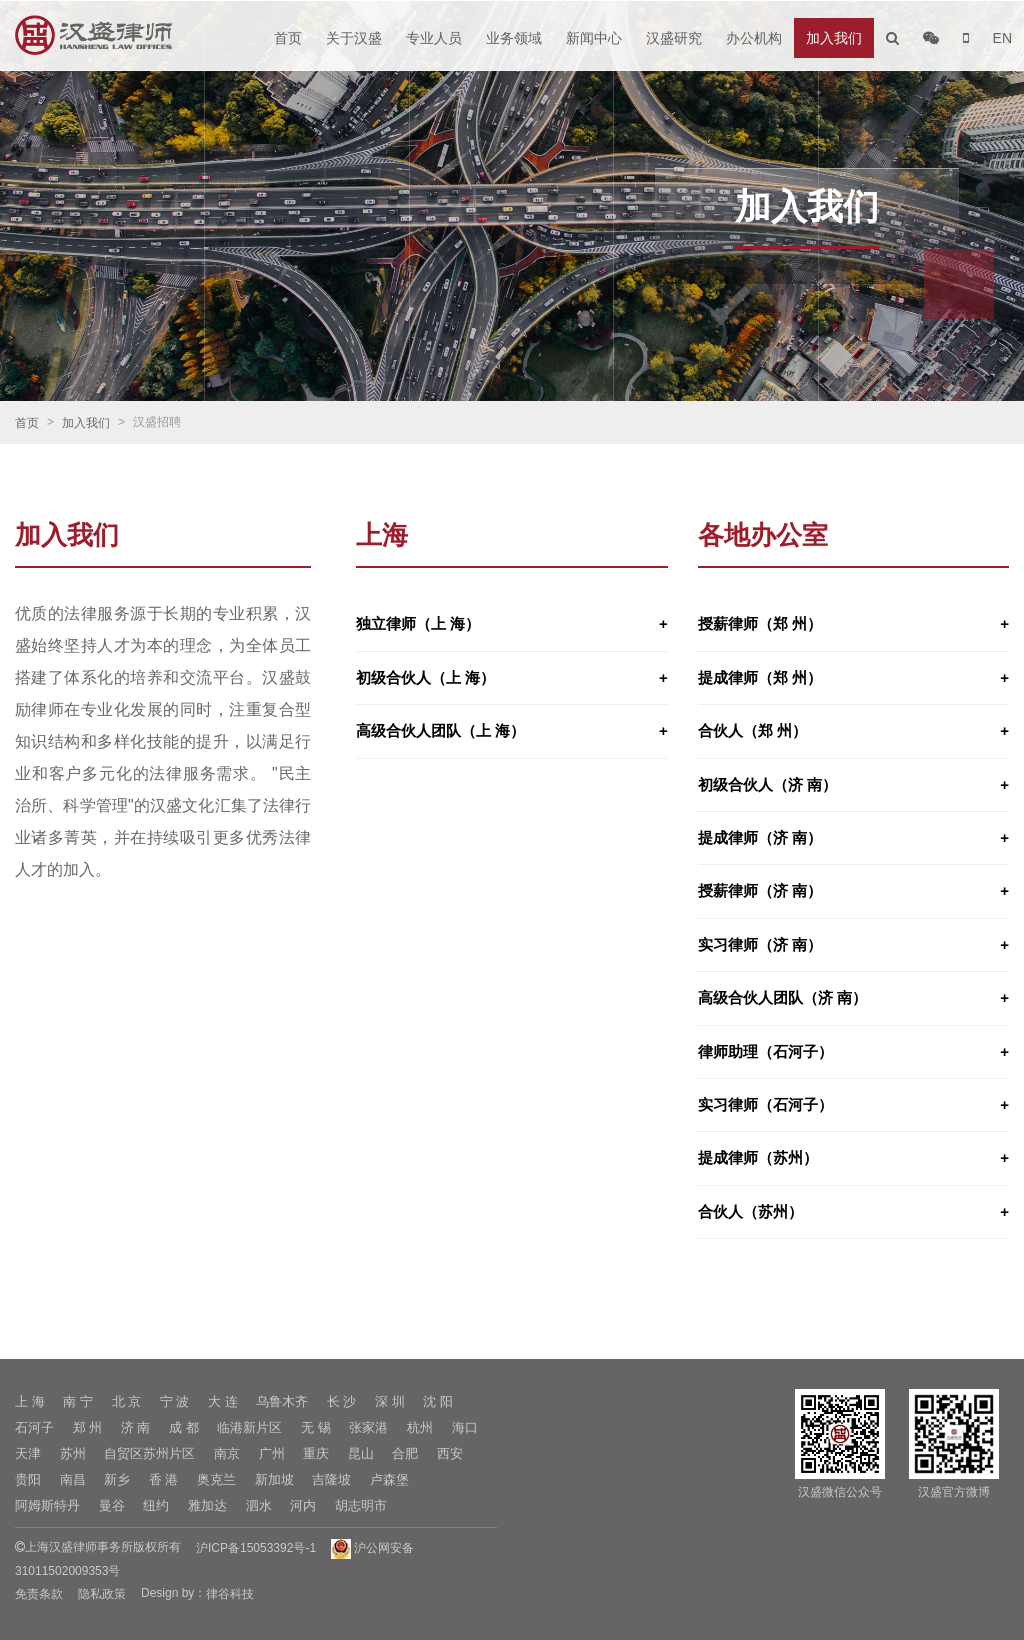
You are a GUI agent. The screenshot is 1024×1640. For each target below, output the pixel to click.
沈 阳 (438, 1401)
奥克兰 (216, 1479)
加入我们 (834, 38)
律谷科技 (230, 1594)
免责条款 (39, 1594)
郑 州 (88, 1427)
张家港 (368, 1427)
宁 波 (175, 1401)
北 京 (127, 1401)
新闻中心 (594, 38)
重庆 (316, 1453)
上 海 (30, 1401)
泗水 (259, 1505)
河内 (303, 1505)
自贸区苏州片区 (149, 1453)
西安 (450, 1453)
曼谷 (112, 1505)
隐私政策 (102, 1594)
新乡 (117, 1479)
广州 (272, 1453)
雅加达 (207, 1505)
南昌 (73, 1479)
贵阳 (28, 1479)
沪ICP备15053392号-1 (256, 1548)
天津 (28, 1453)
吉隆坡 (331, 1479)
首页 (288, 38)
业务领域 (514, 38)
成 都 (184, 1427)
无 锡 (316, 1427)
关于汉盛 (354, 38)
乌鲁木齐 (282, 1401)
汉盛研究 (674, 38)
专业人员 (434, 38)
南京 (227, 1453)
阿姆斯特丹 (47, 1505)
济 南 (136, 1427)
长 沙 (342, 1401)
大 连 (223, 1401)
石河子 (34, 1427)
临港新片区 (249, 1427)
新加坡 (274, 1479)
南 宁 (78, 1401)
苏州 (73, 1453)
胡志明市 (361, 1505)
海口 (465, 1427)
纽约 (156, 1505)
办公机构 (754, 38)
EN (1002, 38)
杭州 (420, 1427)
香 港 (164, 1479)
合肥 (405, 1453)
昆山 (361, 1453)
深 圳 (390, 1401)
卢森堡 (389, 1479)
